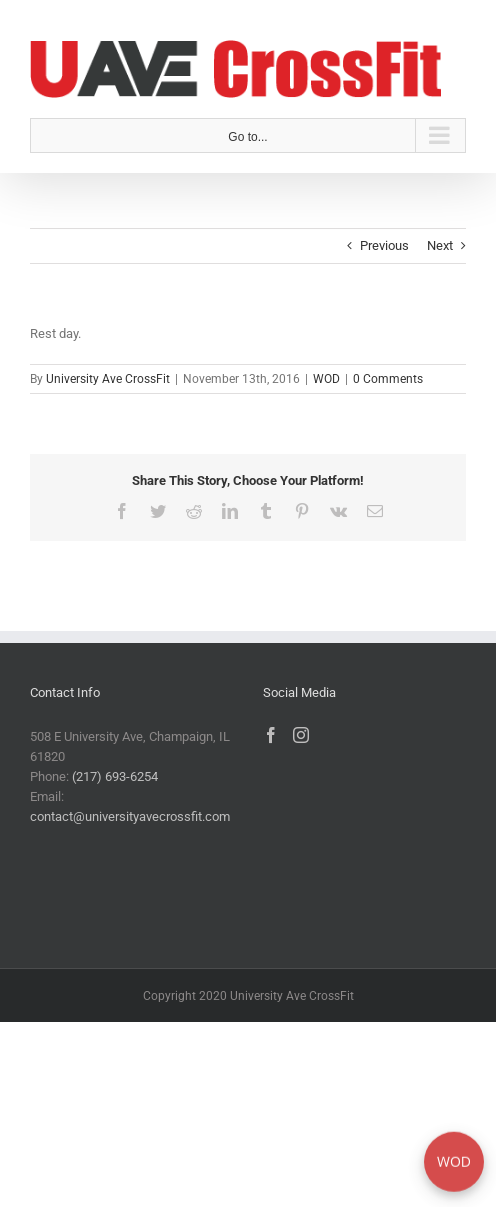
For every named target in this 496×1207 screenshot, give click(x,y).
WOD (326, 379)
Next (440, 245)
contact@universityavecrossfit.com (130, 816)
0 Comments (388, 379)
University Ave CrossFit (108, 379)
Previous (384, 245)
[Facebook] (271, 735)
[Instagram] (301, 735)
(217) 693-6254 (115, 776)
